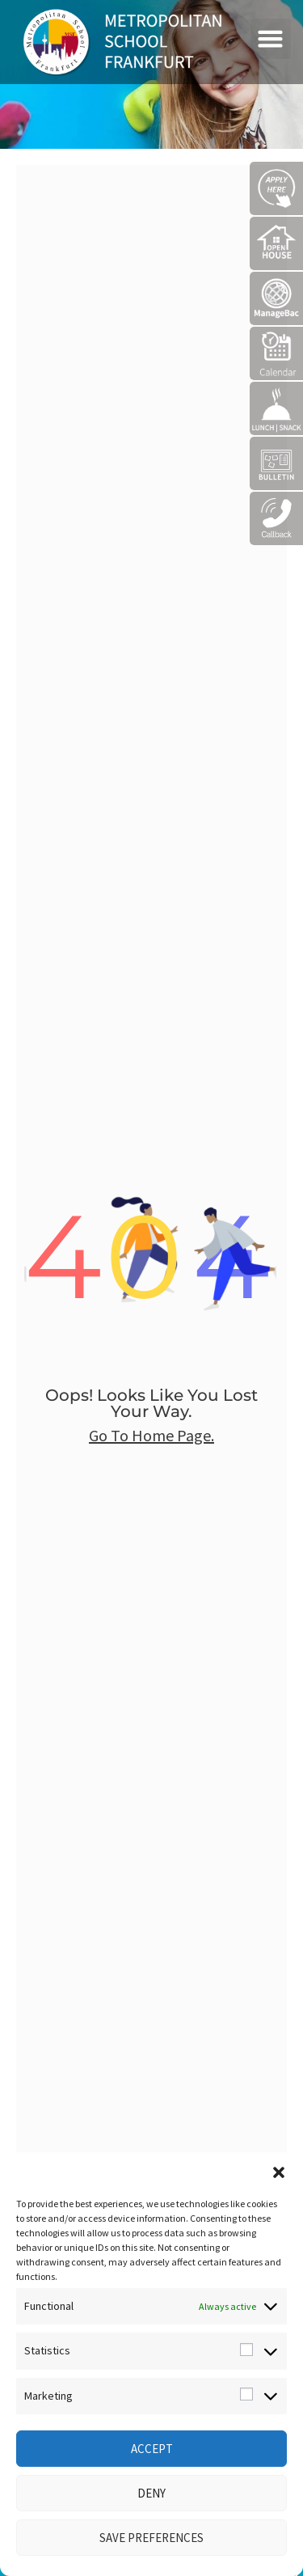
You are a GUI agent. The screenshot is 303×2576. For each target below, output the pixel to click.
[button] (279, 2172)
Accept (152, 2448)
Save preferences (151, 2537)
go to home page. (151, 1435)
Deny (151, 2493)
